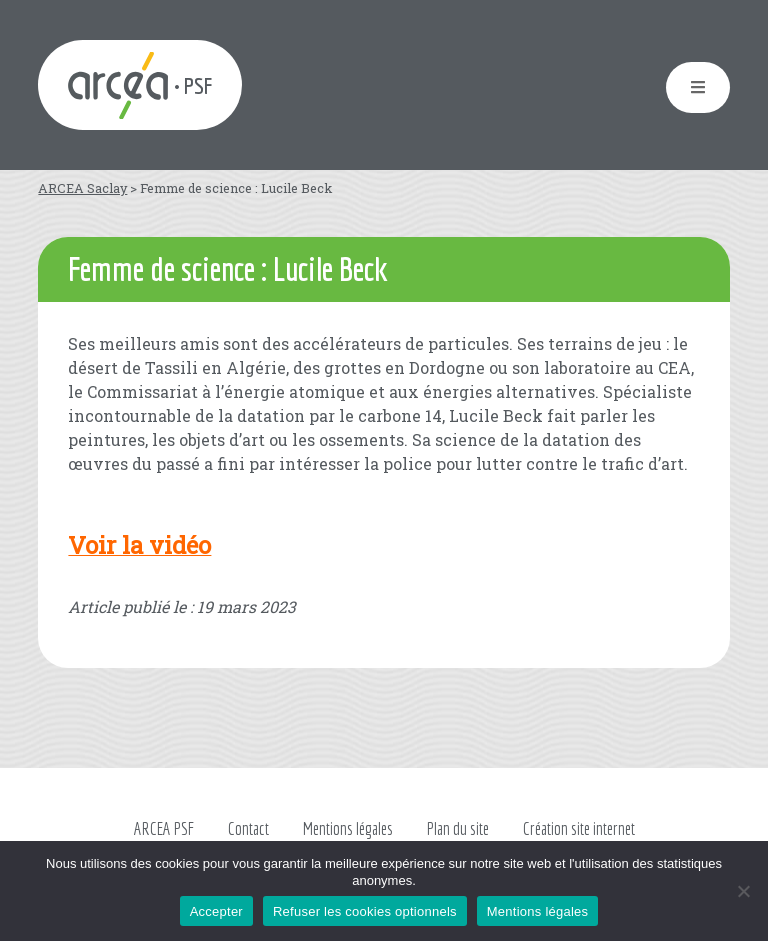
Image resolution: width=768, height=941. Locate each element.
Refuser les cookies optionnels (365, 911)
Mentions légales (348, 828)
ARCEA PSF (164, 828)
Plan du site (458, 828)
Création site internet (579, 828)
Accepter (216, 911)
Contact (248, 828)
